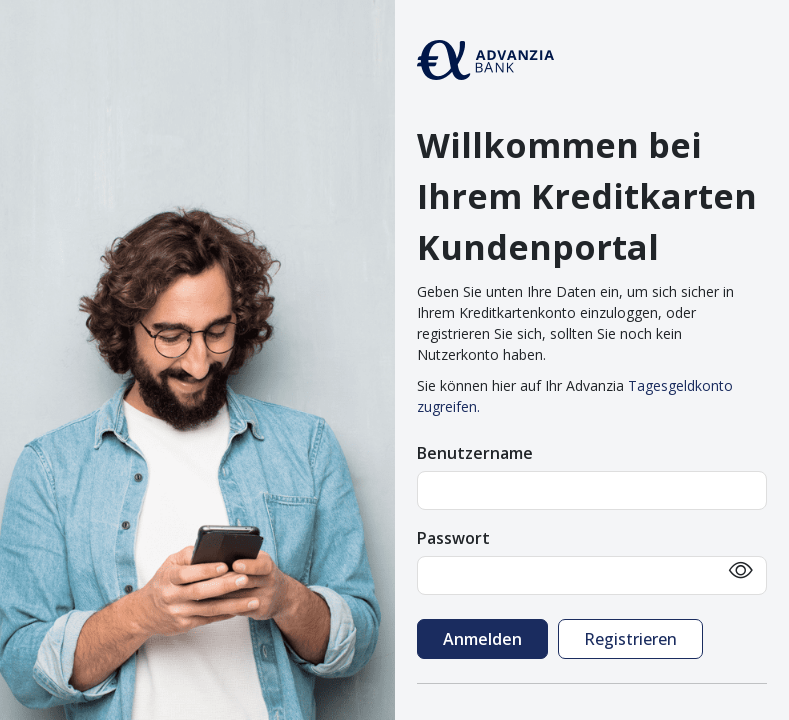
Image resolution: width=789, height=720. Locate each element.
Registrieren (630, 639)
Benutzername (475, 453)
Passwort (453, 538)
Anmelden (482, 639)
